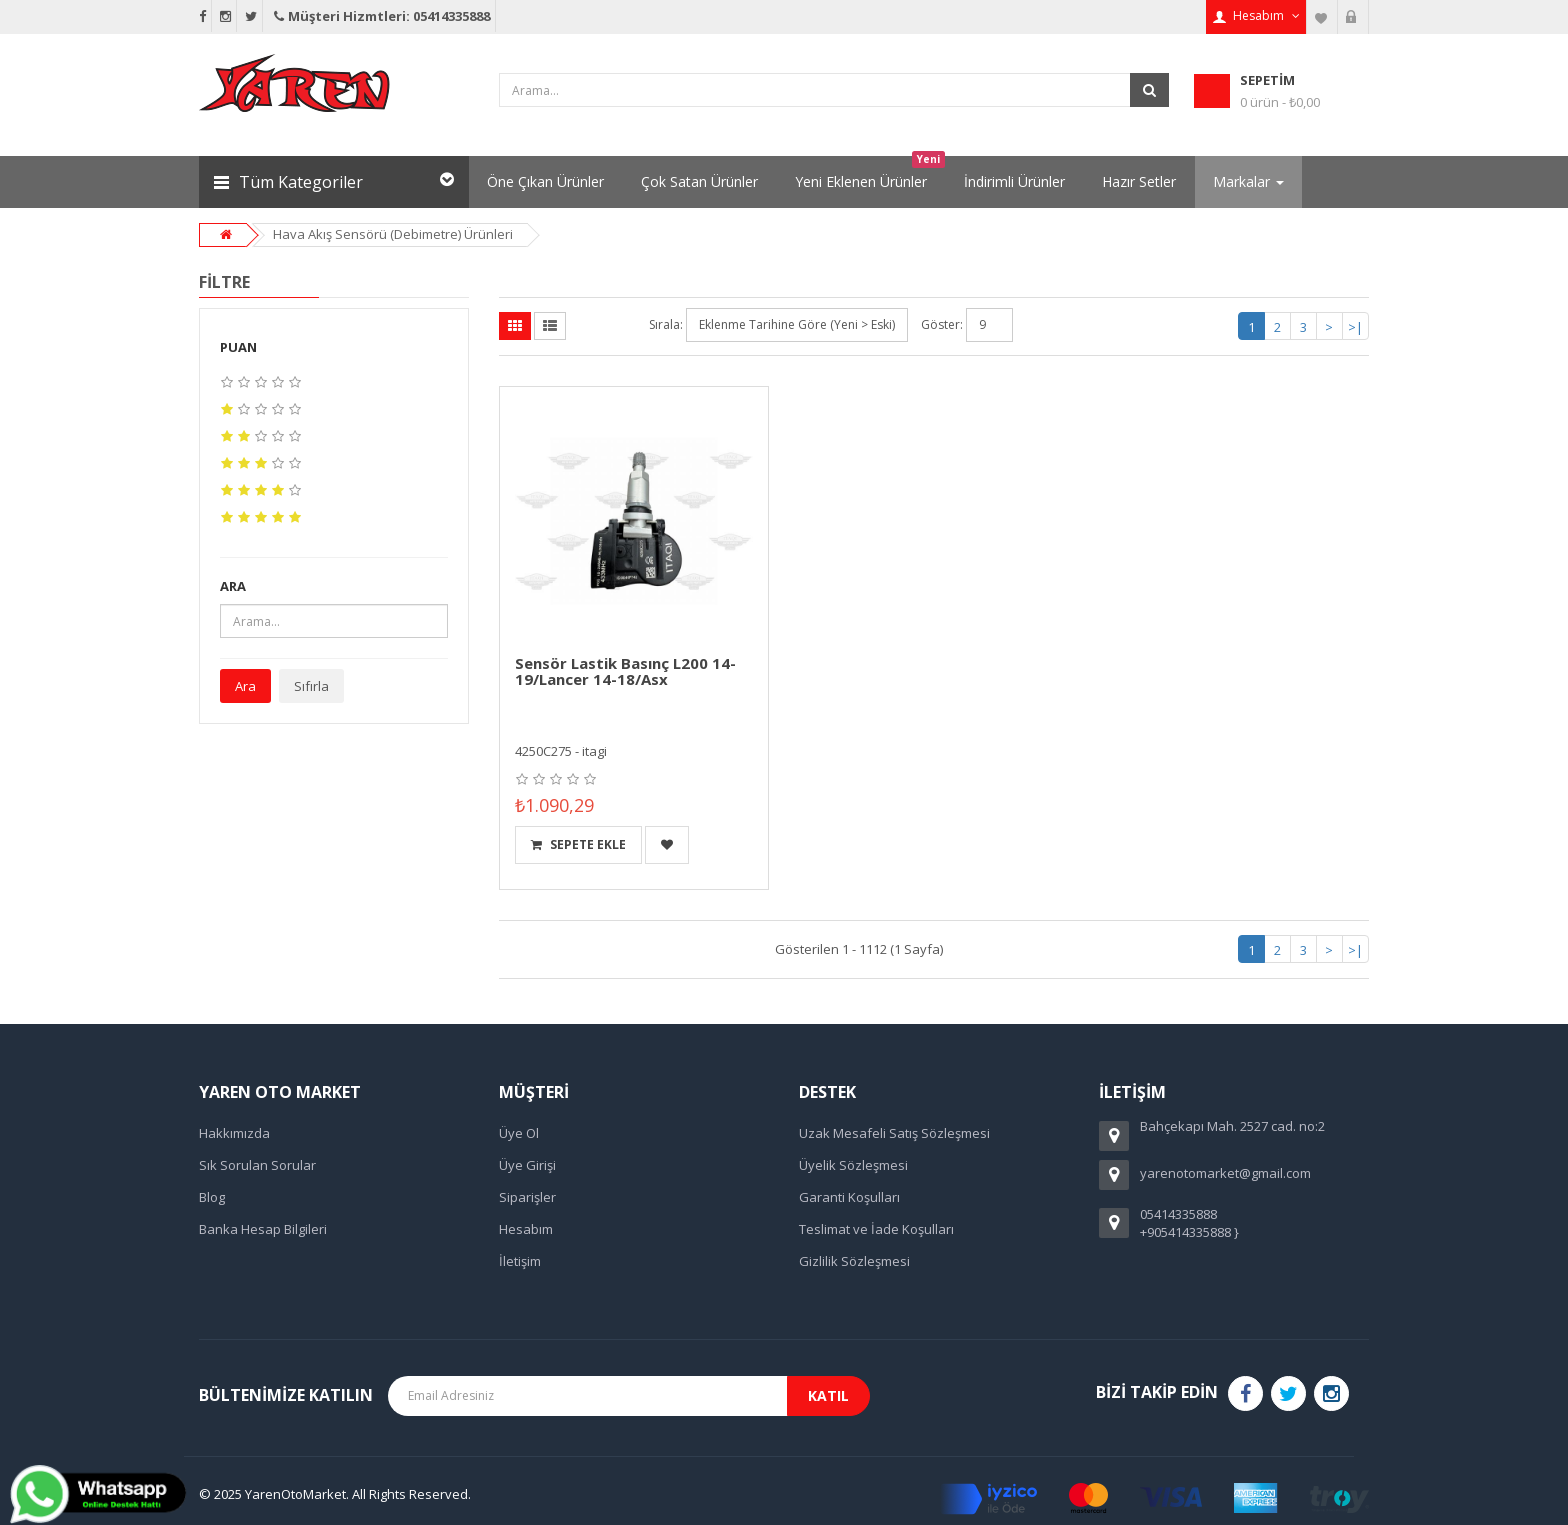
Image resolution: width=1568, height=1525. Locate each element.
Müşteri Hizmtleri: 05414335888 (380, 16)
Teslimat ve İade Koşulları (876, 1229)
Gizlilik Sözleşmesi (854, 1261)
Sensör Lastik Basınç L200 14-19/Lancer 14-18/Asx (625, 671)
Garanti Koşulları (849, 1197)
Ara (245, 686)
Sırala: (666, 324)
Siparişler (527, 1197)
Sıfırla (311, 686)
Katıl (828, 1395)
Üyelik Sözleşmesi (853, 1165)
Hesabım (526, 1229)
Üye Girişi (527, 1165)
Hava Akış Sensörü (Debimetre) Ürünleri (393, 234)
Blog (212, 1197)
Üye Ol (519, 1133)
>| (1355, 327)
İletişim (520, 1261)
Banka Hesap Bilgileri (263, 1229)
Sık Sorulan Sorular (257, 1165)
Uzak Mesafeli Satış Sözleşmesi (894, 1133)
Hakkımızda (234, 1133)
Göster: (942, 324)
